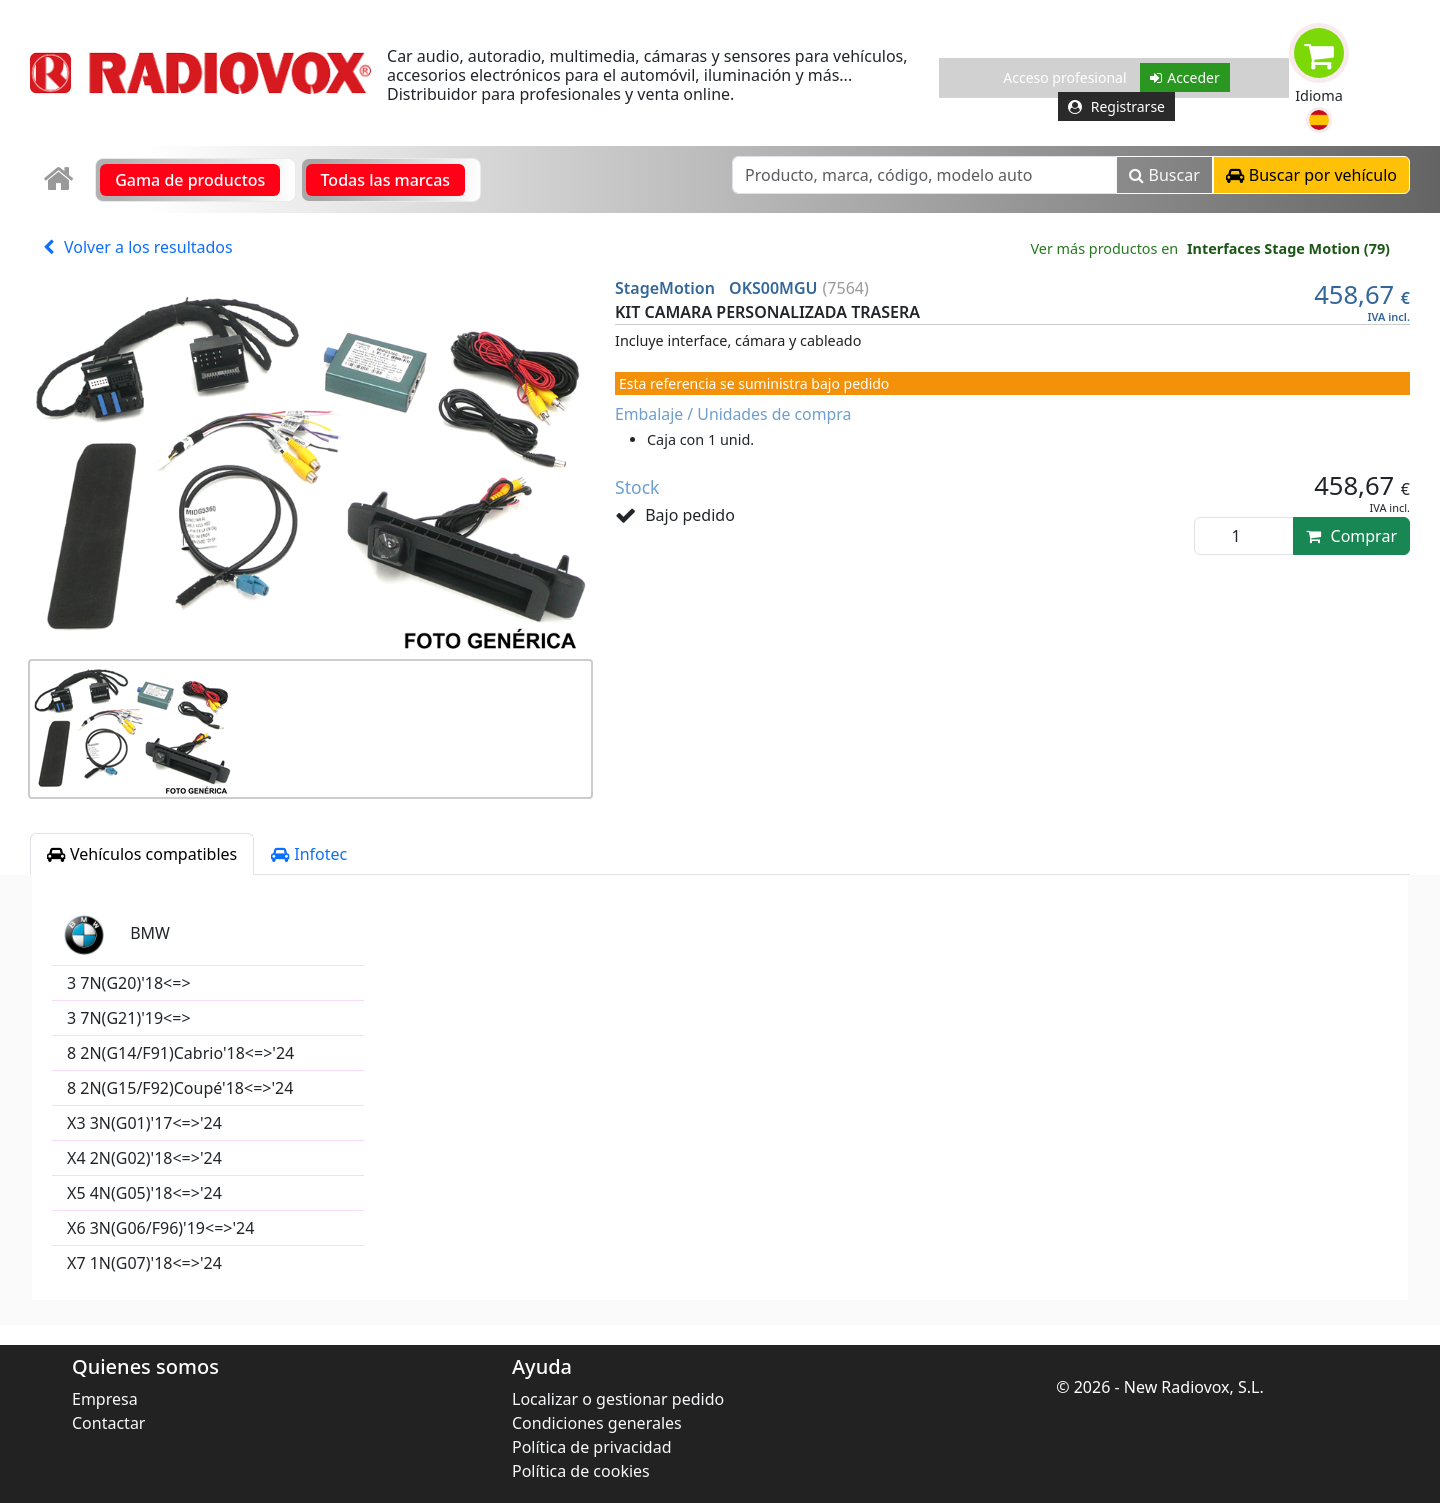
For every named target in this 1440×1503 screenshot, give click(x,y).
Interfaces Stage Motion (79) (1288, 248)
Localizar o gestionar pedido (618, 1399)
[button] (1319, 120)
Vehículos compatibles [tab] (142, 854)
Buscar (1164, 175)
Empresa (105, 1399)
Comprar (1351, 536)
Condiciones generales (597, 1423)
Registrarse (1116, 106)
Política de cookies (581, 1471)
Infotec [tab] (309, 854)
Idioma (1319, 95)
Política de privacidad (592, 1447)
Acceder (1185, 77)
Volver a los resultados (138, 247)
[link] (60, 179)
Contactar (108, 1423)
